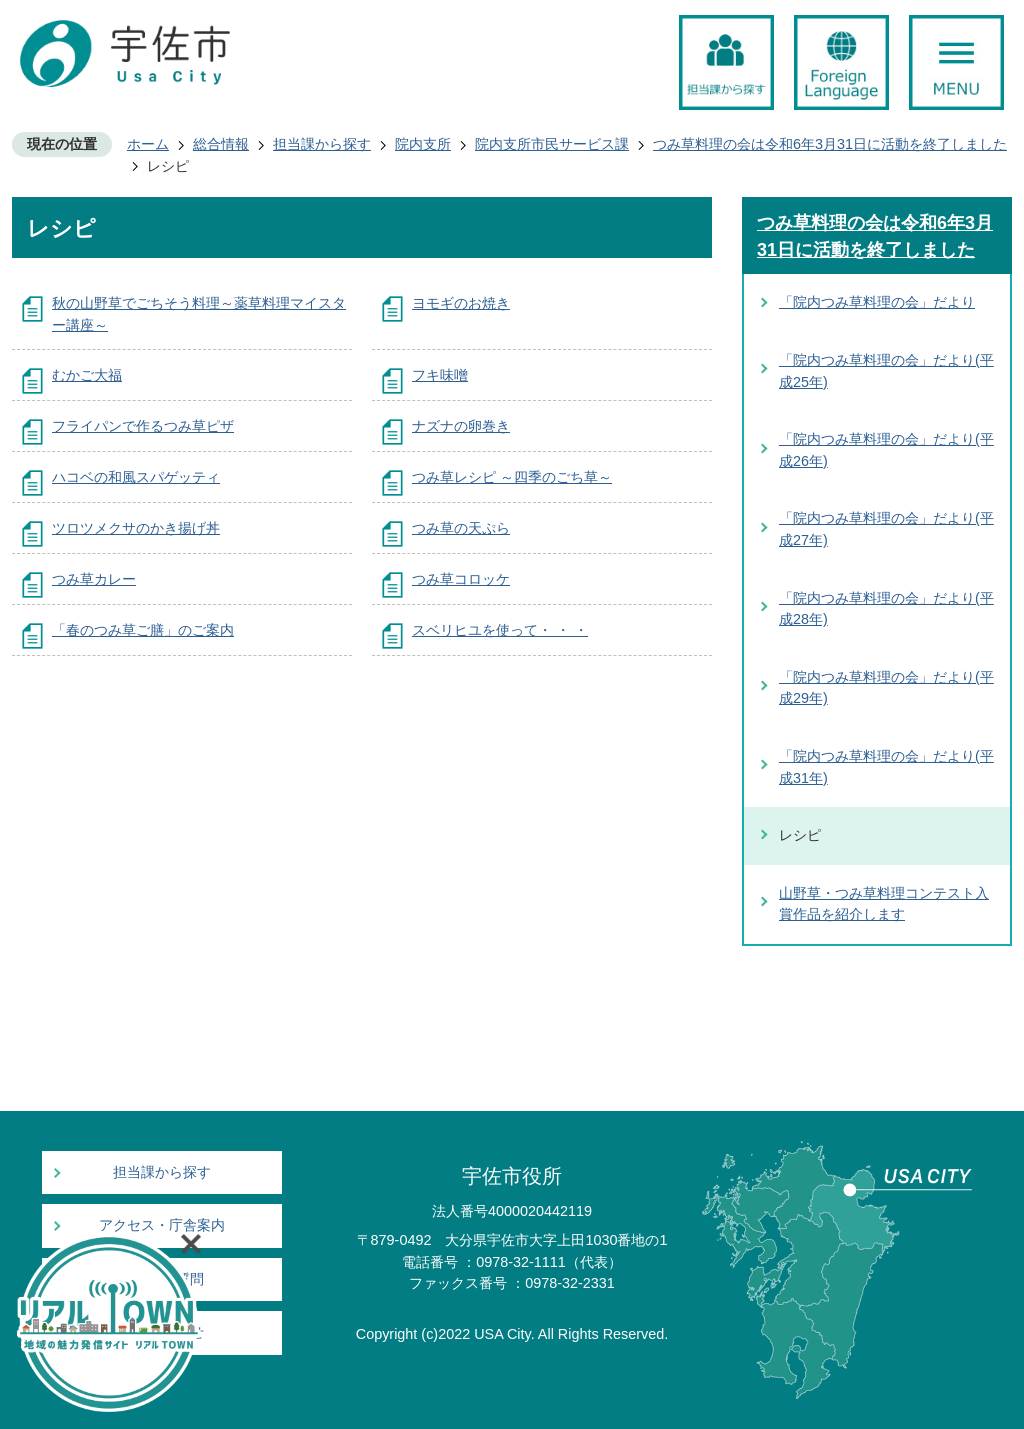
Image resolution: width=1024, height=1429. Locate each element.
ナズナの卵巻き (461, 426)
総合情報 (221, 144)
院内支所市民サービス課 (552, 144)
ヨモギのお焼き (461, 303)
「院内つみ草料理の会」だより (877, 302)
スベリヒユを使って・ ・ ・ (500, 630)
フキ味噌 (440, 375)
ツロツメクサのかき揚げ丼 (136, 528)
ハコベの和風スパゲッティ (136, 477)
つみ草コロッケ (461, 579)
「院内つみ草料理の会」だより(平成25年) (886, 371)
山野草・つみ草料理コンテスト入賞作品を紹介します (884, 904)
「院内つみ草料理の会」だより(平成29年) (886, 688)
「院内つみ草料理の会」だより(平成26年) (886, 450)
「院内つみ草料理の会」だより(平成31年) (886, 767)
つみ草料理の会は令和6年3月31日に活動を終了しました (830, 144)
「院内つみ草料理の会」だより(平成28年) (886, 609)
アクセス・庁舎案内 (162, 1225)
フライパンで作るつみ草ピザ (143, 426)
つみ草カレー (94, 579)
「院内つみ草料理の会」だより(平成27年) (886, 529)
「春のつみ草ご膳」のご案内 (143, 630)
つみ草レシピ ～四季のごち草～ (512, 477)
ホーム (148, 144)
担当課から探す (322, 144)
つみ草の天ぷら (461, 528)
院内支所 (423, 144)
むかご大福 (87, 375)
